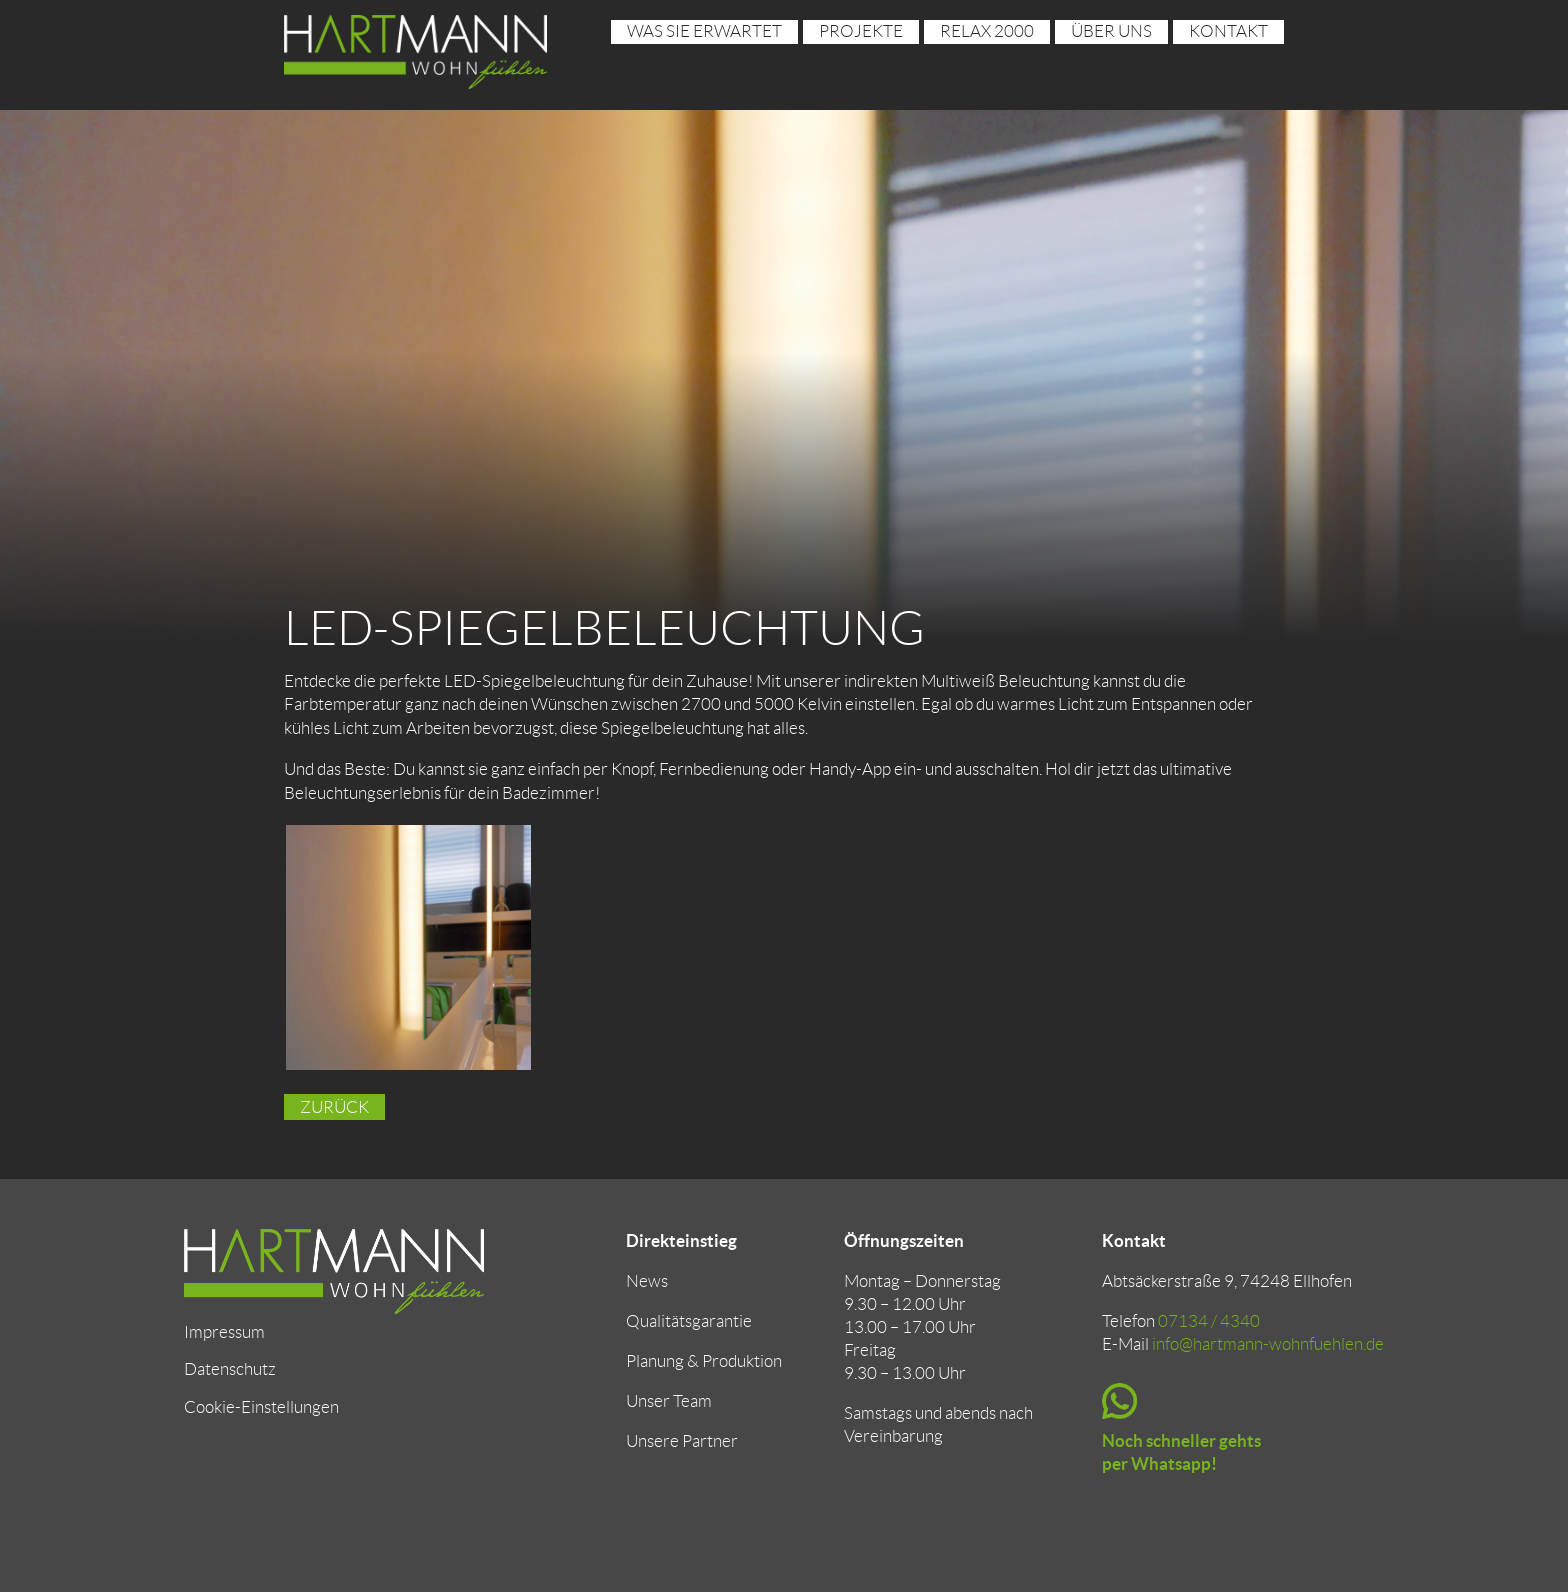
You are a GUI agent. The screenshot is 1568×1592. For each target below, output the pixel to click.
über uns (1111, 31)
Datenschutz (230, 1369)
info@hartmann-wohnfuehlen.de (1268, 1344)
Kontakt (1228, 31)
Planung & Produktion (704, 1361)
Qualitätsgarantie (689, 1321)
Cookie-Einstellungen (261, 1407)
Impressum (224, 1332)
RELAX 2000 (987, 31)
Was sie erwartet (704, 31)
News (647, 1281)
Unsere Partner (682, 1441)
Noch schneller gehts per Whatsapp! (1181, 1452)
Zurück (334, 1107)
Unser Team (669, 1401)
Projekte (861, 31)
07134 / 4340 (1209, 1321)
